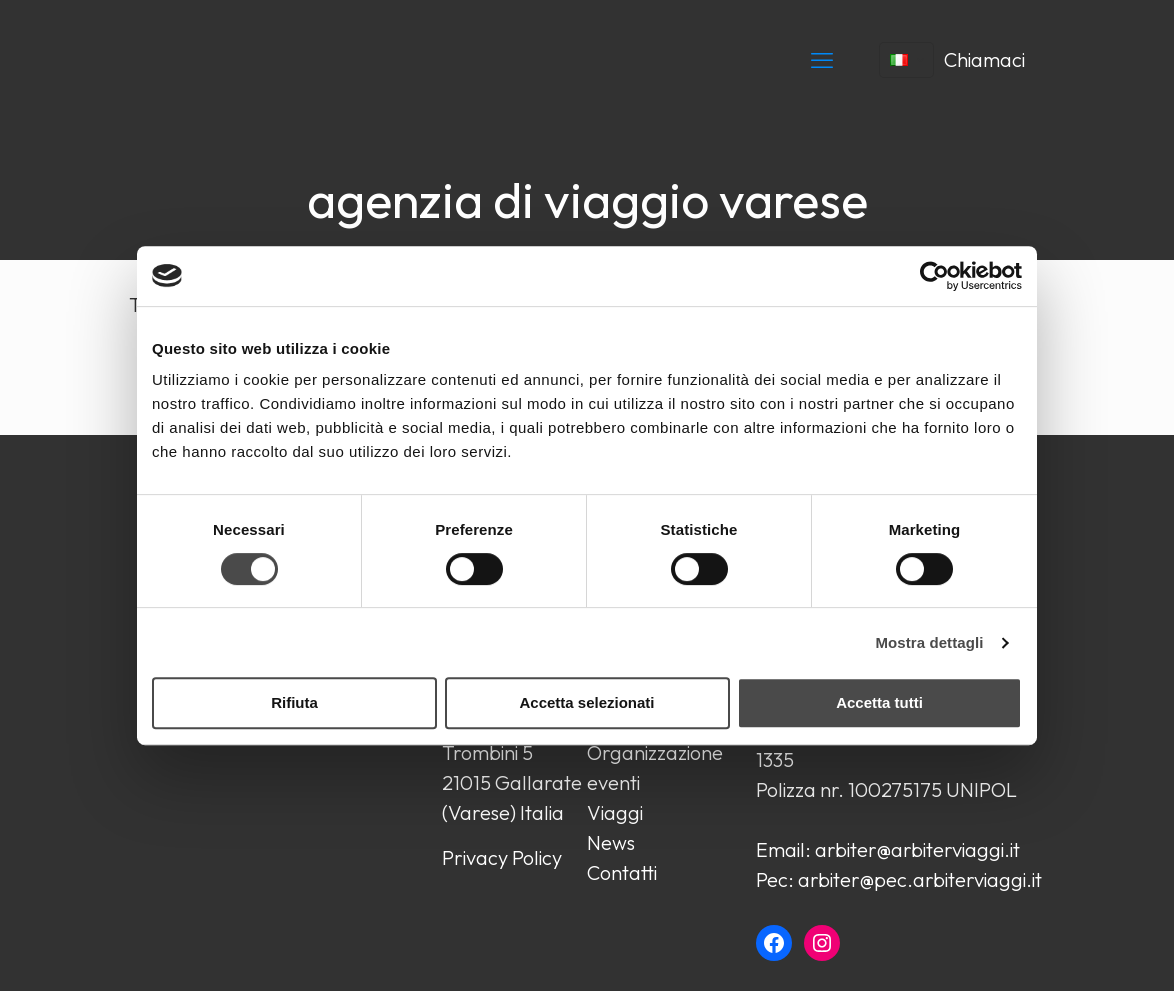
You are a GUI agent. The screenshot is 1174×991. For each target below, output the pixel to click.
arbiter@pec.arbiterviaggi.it (920, 879)
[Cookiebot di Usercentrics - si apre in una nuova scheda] (934, 276)
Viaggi (615, 812)
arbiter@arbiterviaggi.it (917, 849)
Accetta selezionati (586, 702)
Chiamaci (984, 59)
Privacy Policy (502, 857)
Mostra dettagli (929, 642)
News (611, 842)
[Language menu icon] (906, 60)
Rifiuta (294, 702)
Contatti (622, 872)
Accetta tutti (879, 702)
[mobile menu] (822, 60)
